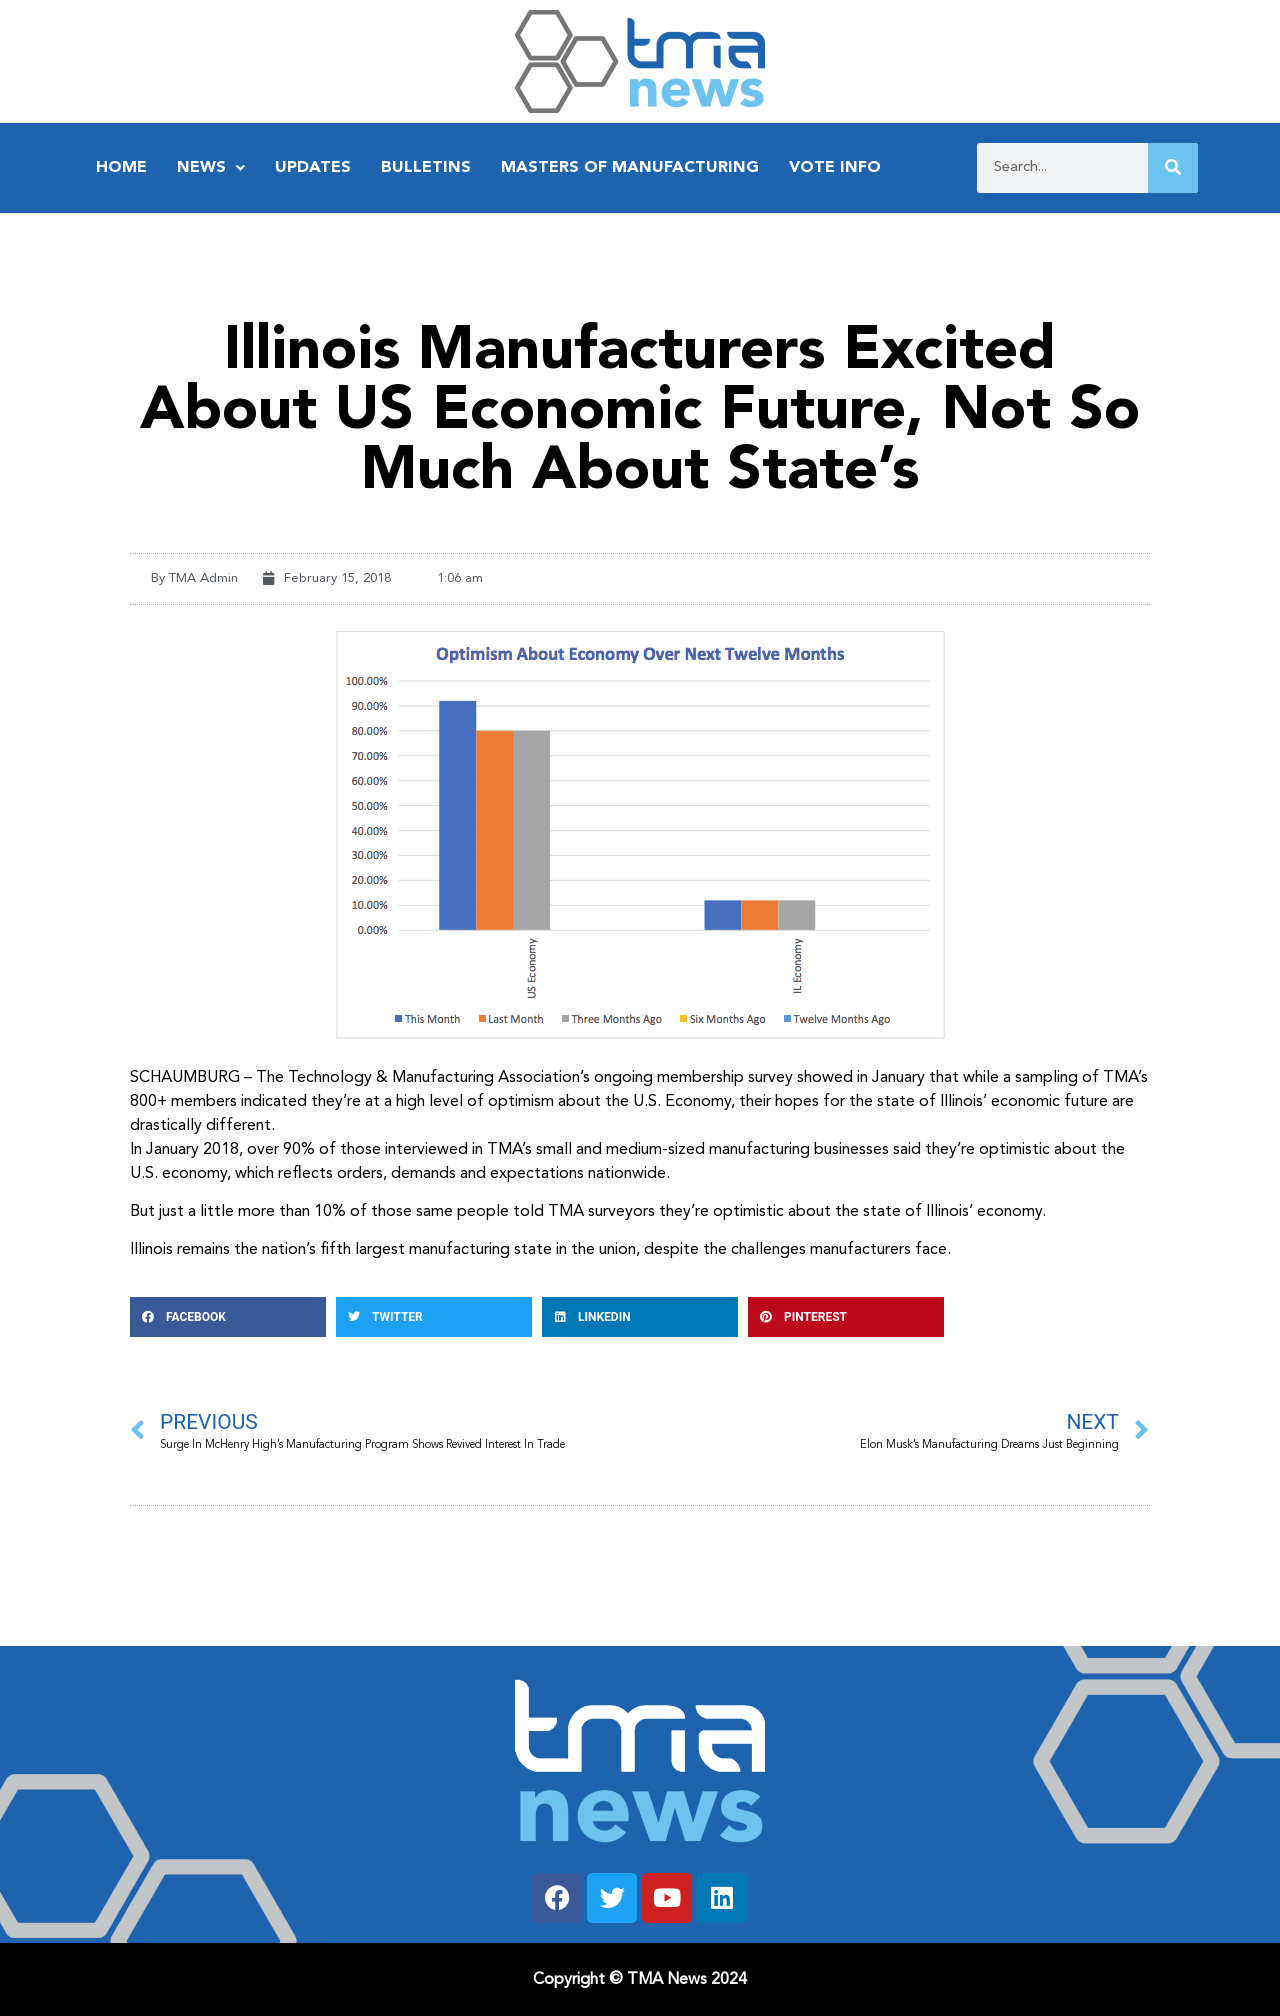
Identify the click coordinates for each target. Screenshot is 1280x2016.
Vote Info (835, 168)
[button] (228, 1317)
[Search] (1173, 168)
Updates (313, 168)
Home (121, 168)
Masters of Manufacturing (630, 168)
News (211, 168)
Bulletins (426, 168)
